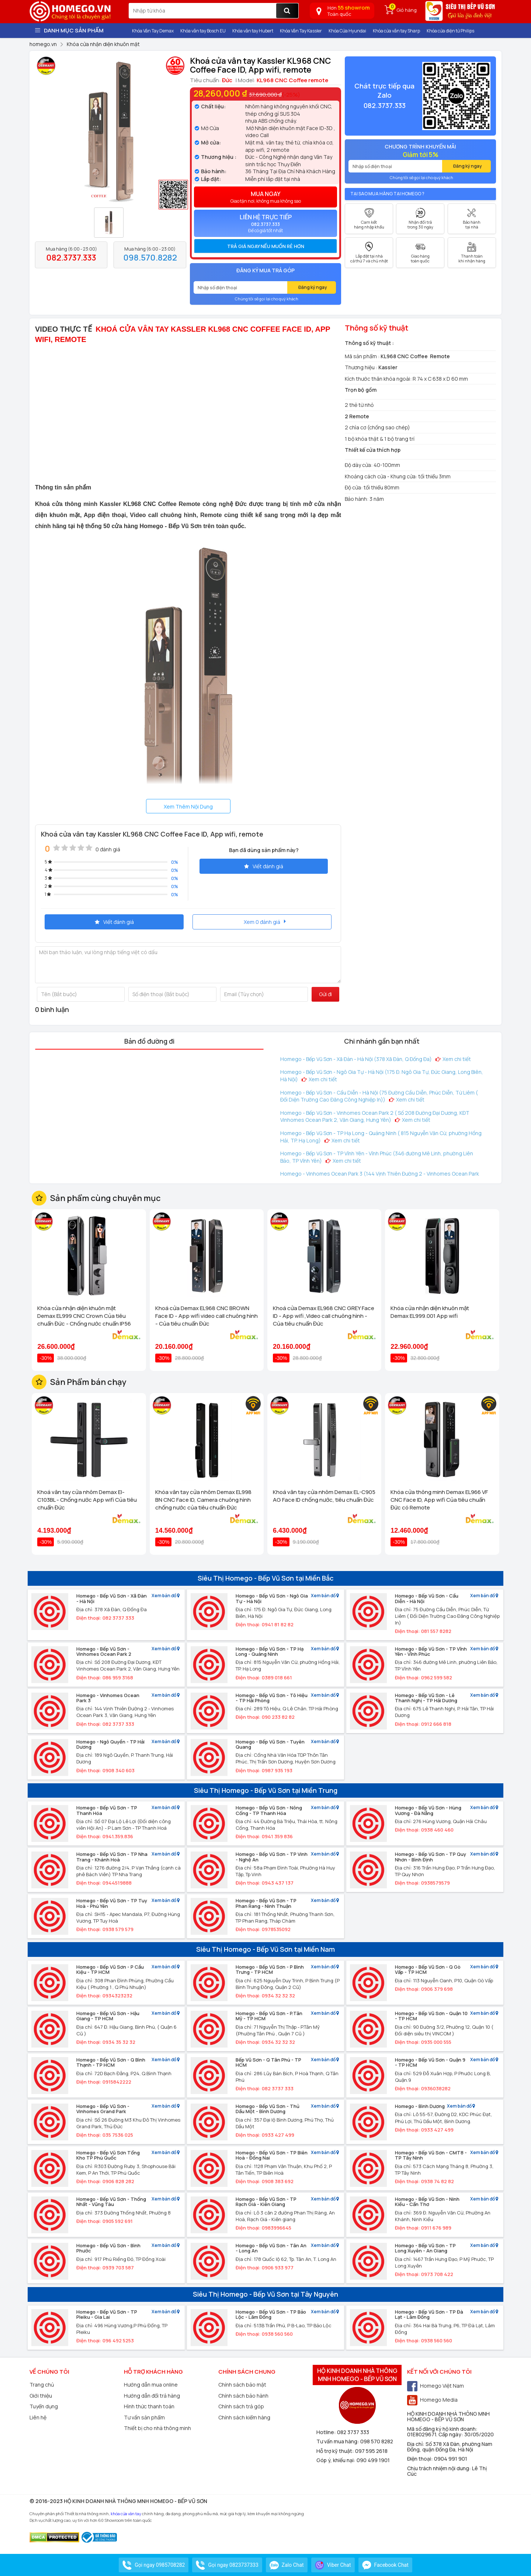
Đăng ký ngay (312, 287)
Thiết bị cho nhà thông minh (157, 2428)
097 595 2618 (371, 2450)
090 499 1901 (373, 2460)
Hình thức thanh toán (149, 2406)
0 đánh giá (108, 849)
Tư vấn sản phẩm (144, 2417)
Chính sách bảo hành (243, 2395)
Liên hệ (38, 2417)
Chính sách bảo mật (242, 2384)
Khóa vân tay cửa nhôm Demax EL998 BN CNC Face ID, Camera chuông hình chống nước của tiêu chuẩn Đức (203, 1499)
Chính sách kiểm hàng (244, 2417)
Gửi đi (325, 994)
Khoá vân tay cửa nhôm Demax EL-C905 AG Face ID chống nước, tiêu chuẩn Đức (324, 1496)
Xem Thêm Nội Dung (188, 806)
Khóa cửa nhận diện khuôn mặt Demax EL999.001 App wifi (430, 1312)
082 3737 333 (353, 2432)
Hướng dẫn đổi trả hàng (152, 2395)
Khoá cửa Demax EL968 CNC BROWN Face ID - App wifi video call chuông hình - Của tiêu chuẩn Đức (206, 1315)
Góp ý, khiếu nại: (336, 2460)
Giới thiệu (41, 2395)
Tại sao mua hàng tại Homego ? (387, 194)
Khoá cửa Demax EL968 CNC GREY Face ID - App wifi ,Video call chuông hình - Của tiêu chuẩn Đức (323, 1315)
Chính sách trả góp (241, 2406)
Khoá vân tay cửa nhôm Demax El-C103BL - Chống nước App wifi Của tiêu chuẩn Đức (87, 1499)
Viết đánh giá (263, 866)
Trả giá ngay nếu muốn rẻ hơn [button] (265, 246)
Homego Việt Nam (435, 2385)
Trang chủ (42, 2384)
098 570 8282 (376, 2441)
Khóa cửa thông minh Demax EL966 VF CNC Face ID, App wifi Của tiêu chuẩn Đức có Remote (439, 1499)
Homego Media (432, 2399)
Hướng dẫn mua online (151, 2384)
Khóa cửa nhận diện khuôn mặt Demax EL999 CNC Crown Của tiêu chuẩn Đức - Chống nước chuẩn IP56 (84, 1315)
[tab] (265, 246)
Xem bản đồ (166, 1596)
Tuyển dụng (44, 2406)
